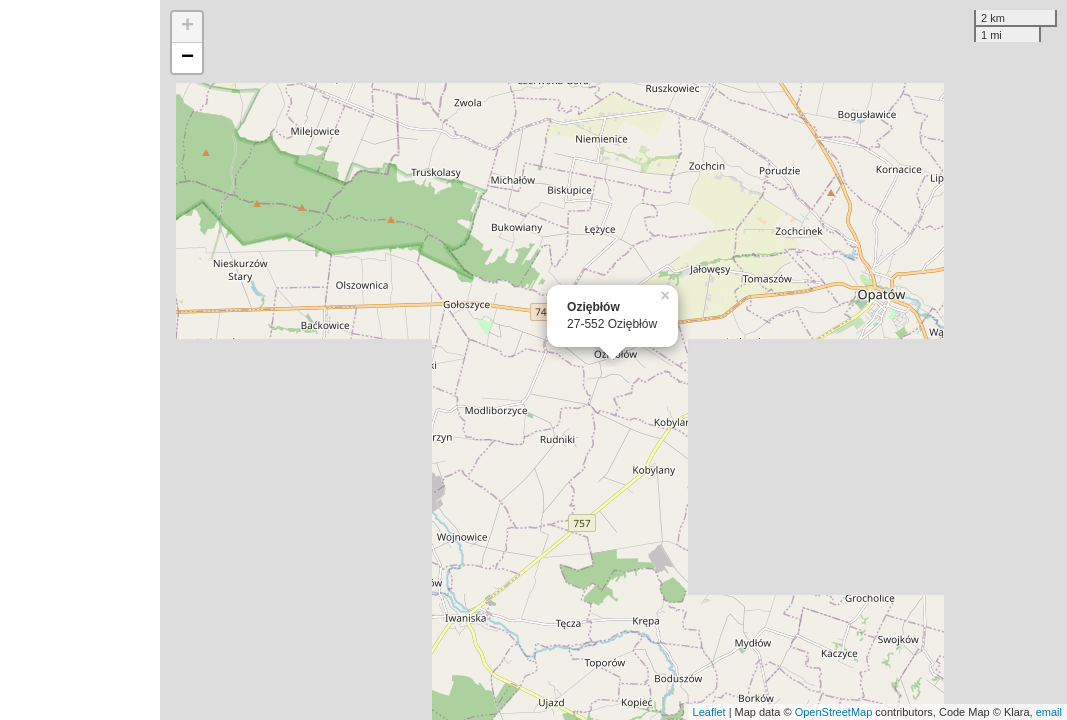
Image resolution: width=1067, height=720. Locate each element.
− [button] (187, 58)
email (1049, 712)
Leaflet (709, 712)
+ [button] (187, 27)
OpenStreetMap (834, 712)
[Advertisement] (80, 360)
